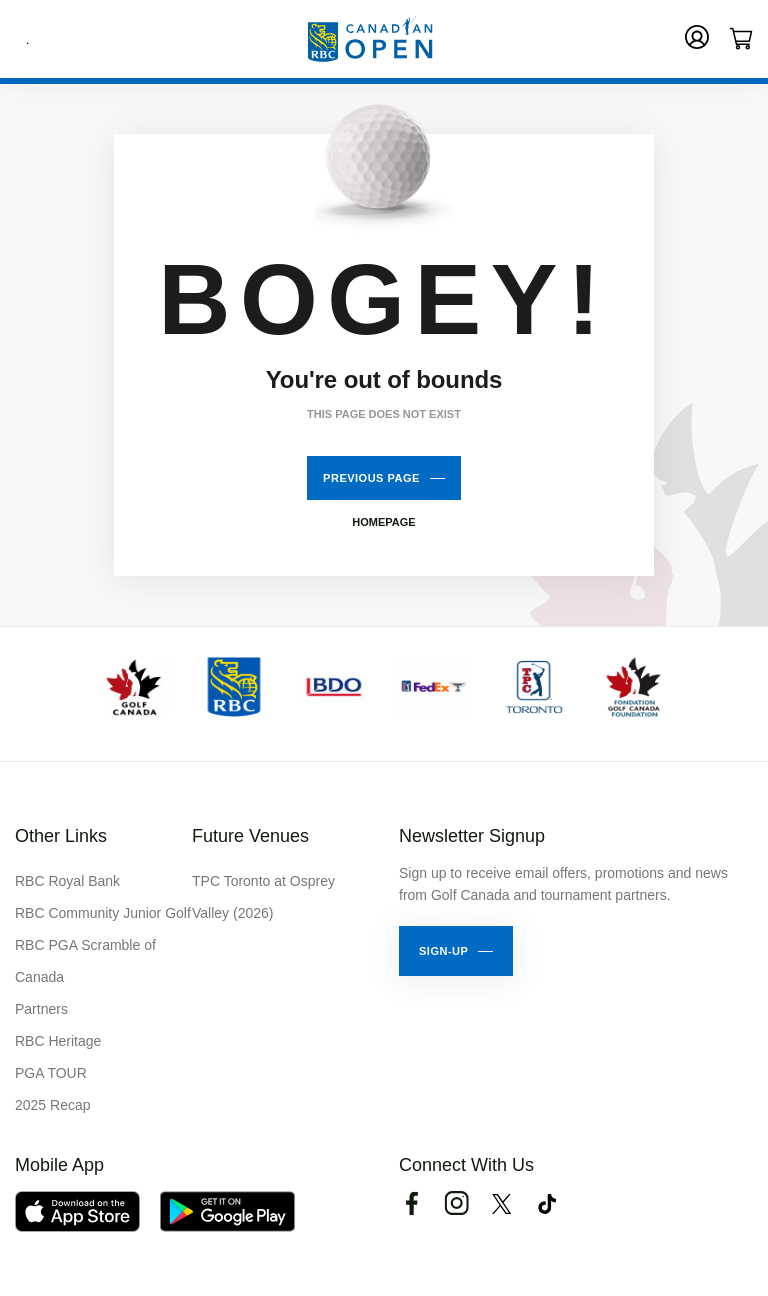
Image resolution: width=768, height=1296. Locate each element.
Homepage (383, 522)
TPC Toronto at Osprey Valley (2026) (263, 897)
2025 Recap (53, 1105)
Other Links (61, 836)
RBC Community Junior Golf (103, 913)
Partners (41, 1009)
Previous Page (371, 478)
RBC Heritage (58, 1041)
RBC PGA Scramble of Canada (85, 961)
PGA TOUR (51, 1073)
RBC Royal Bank (67, 881)
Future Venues (250, 836)
